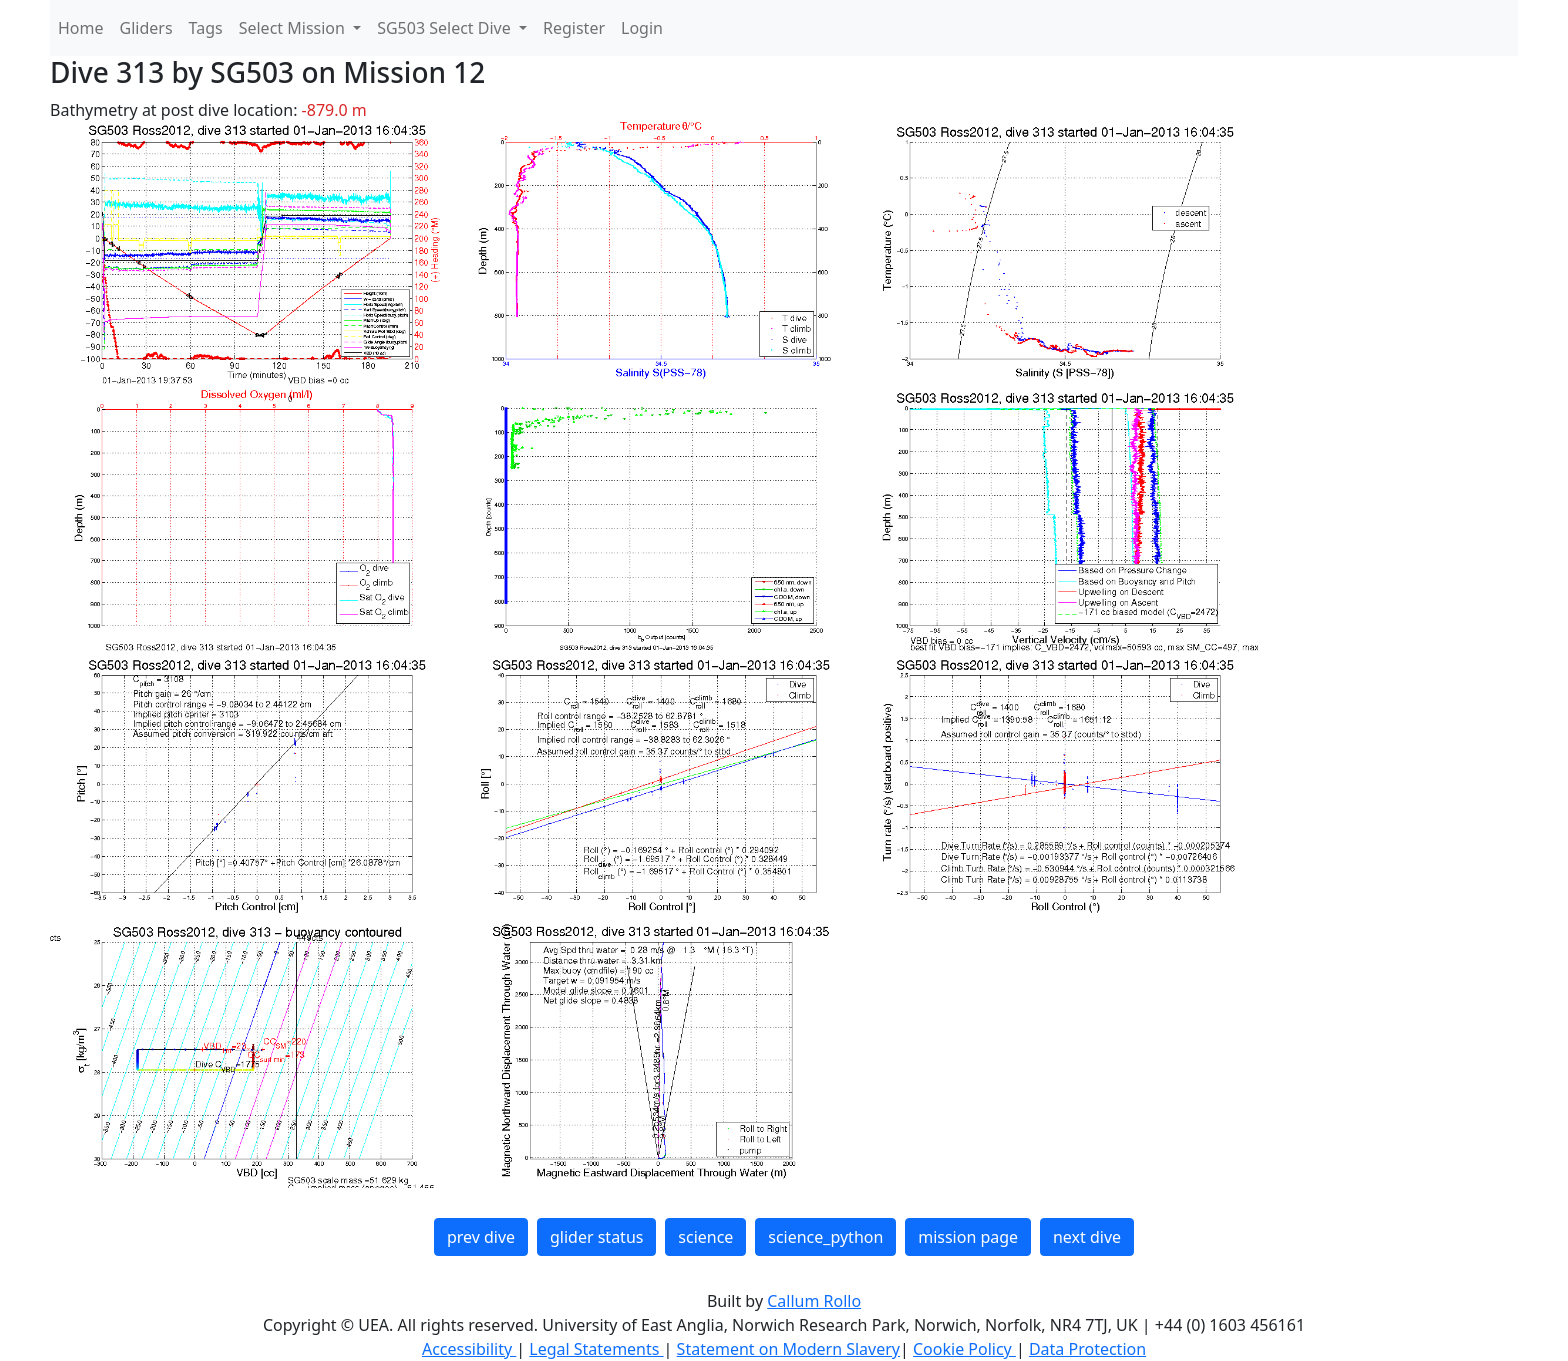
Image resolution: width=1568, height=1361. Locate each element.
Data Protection (1087, 1349)
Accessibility (469, 1349)
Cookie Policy (964, 1349)
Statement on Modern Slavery (788, 1349)
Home (81, 28)
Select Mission (294, 28)
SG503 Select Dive (446, 28)
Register (574, 28)
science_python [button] (825, 1237)
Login (642, 28)
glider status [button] (596, 1237)
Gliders (146, 28)
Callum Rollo (814, 1301)
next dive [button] (1087, 1237)
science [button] (705, 1237)
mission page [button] (968, 1237)
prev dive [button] (481, 1237)
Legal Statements (596, 1349)
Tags (206, 28)
